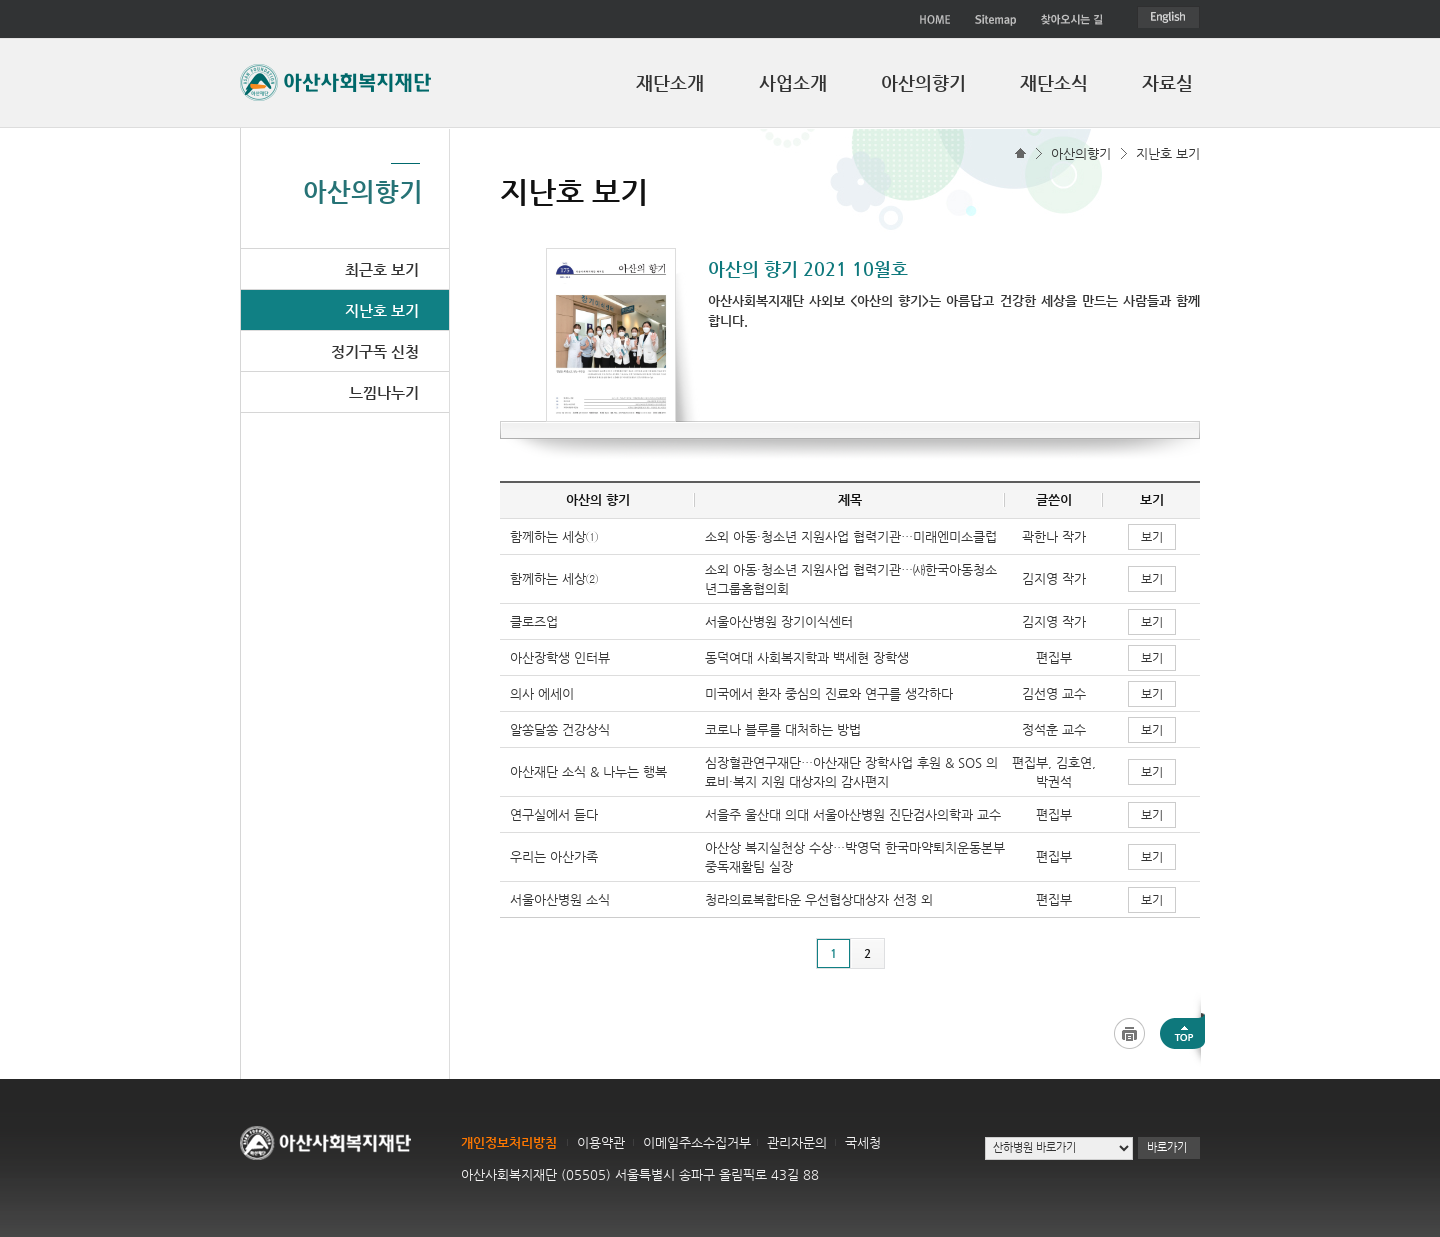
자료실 (1167, 82)
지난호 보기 (1168, 153)
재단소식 (1054, 82)
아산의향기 (923, 82)
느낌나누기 (384, 392)
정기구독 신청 (375, 351)
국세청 (863, 1142)
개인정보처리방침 (509, 1142)
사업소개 (793, 82)
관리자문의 (797, 1142)
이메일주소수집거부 (697, 1142)
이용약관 (601, 1142)
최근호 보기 (382, 269)
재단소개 (670, 82)
